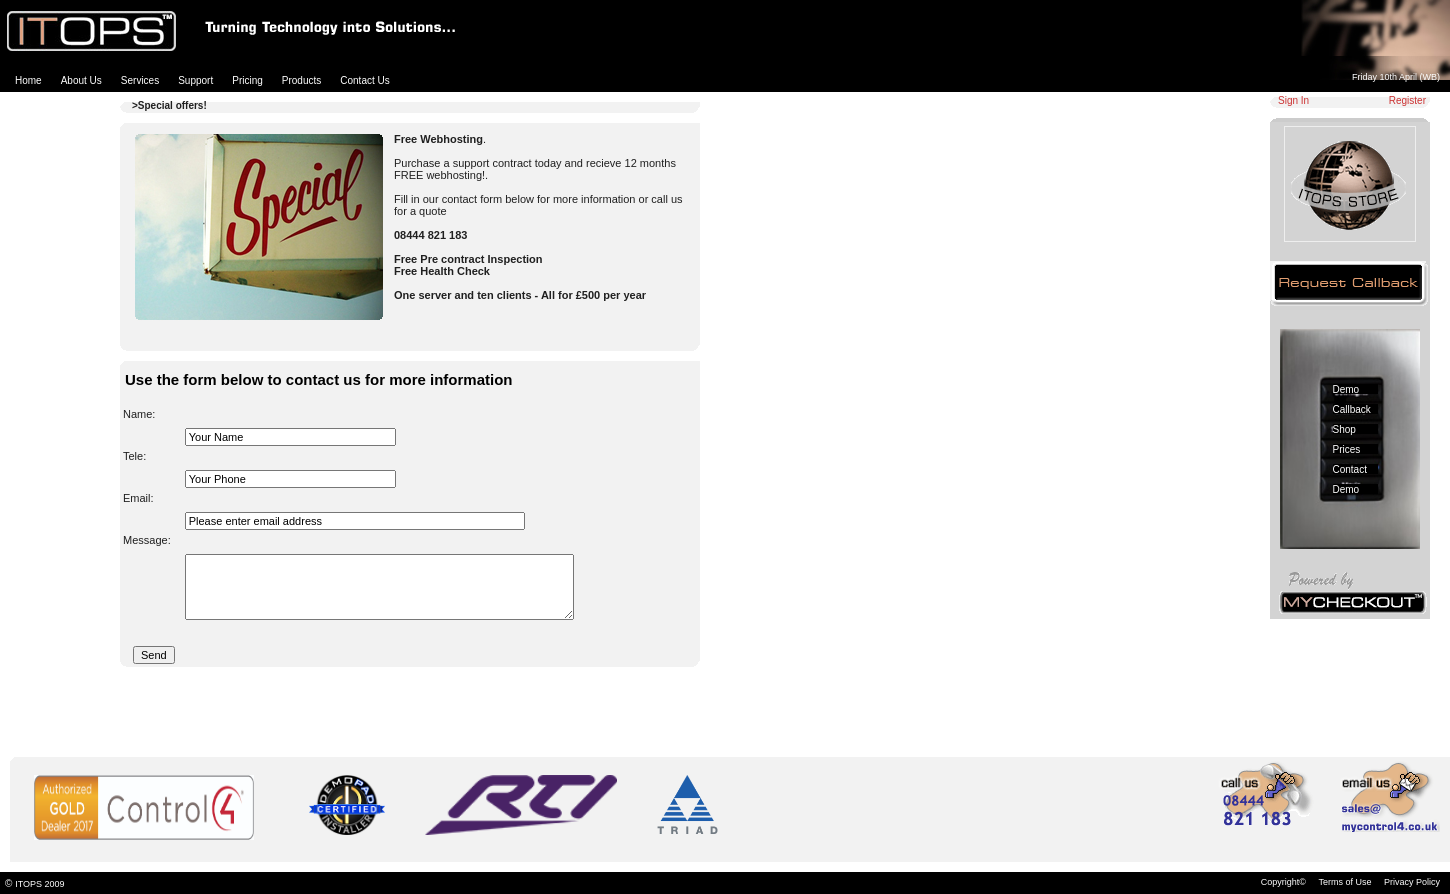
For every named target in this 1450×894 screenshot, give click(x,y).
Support (195, 80)
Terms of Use (1344, 882)
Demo (1346, 389)
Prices (1347, 449)
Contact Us (364, 80)
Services (140, 80)
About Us (81, 80)
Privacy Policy (1412, 882)
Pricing (247, 80)
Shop (1344, 429)
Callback (1352, 409)
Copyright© (1283, 882)
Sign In (1293, 100)
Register (1407, 100)
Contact (1350, 469)
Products (301, 80)
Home (28, 80)
